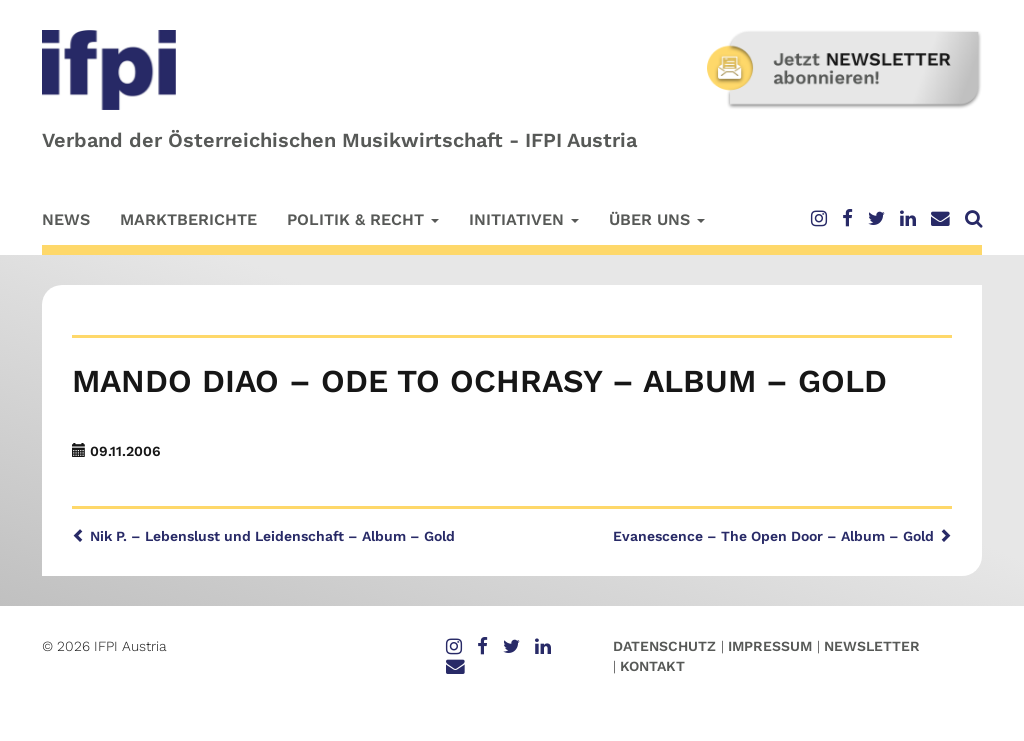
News (66, 219)
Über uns (657, 219)
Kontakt (652, 666)
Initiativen (524, 219)
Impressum (770, 646)
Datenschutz (664, 646)
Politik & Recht (363, 219)
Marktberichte (188, 219)
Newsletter (872, 646)
